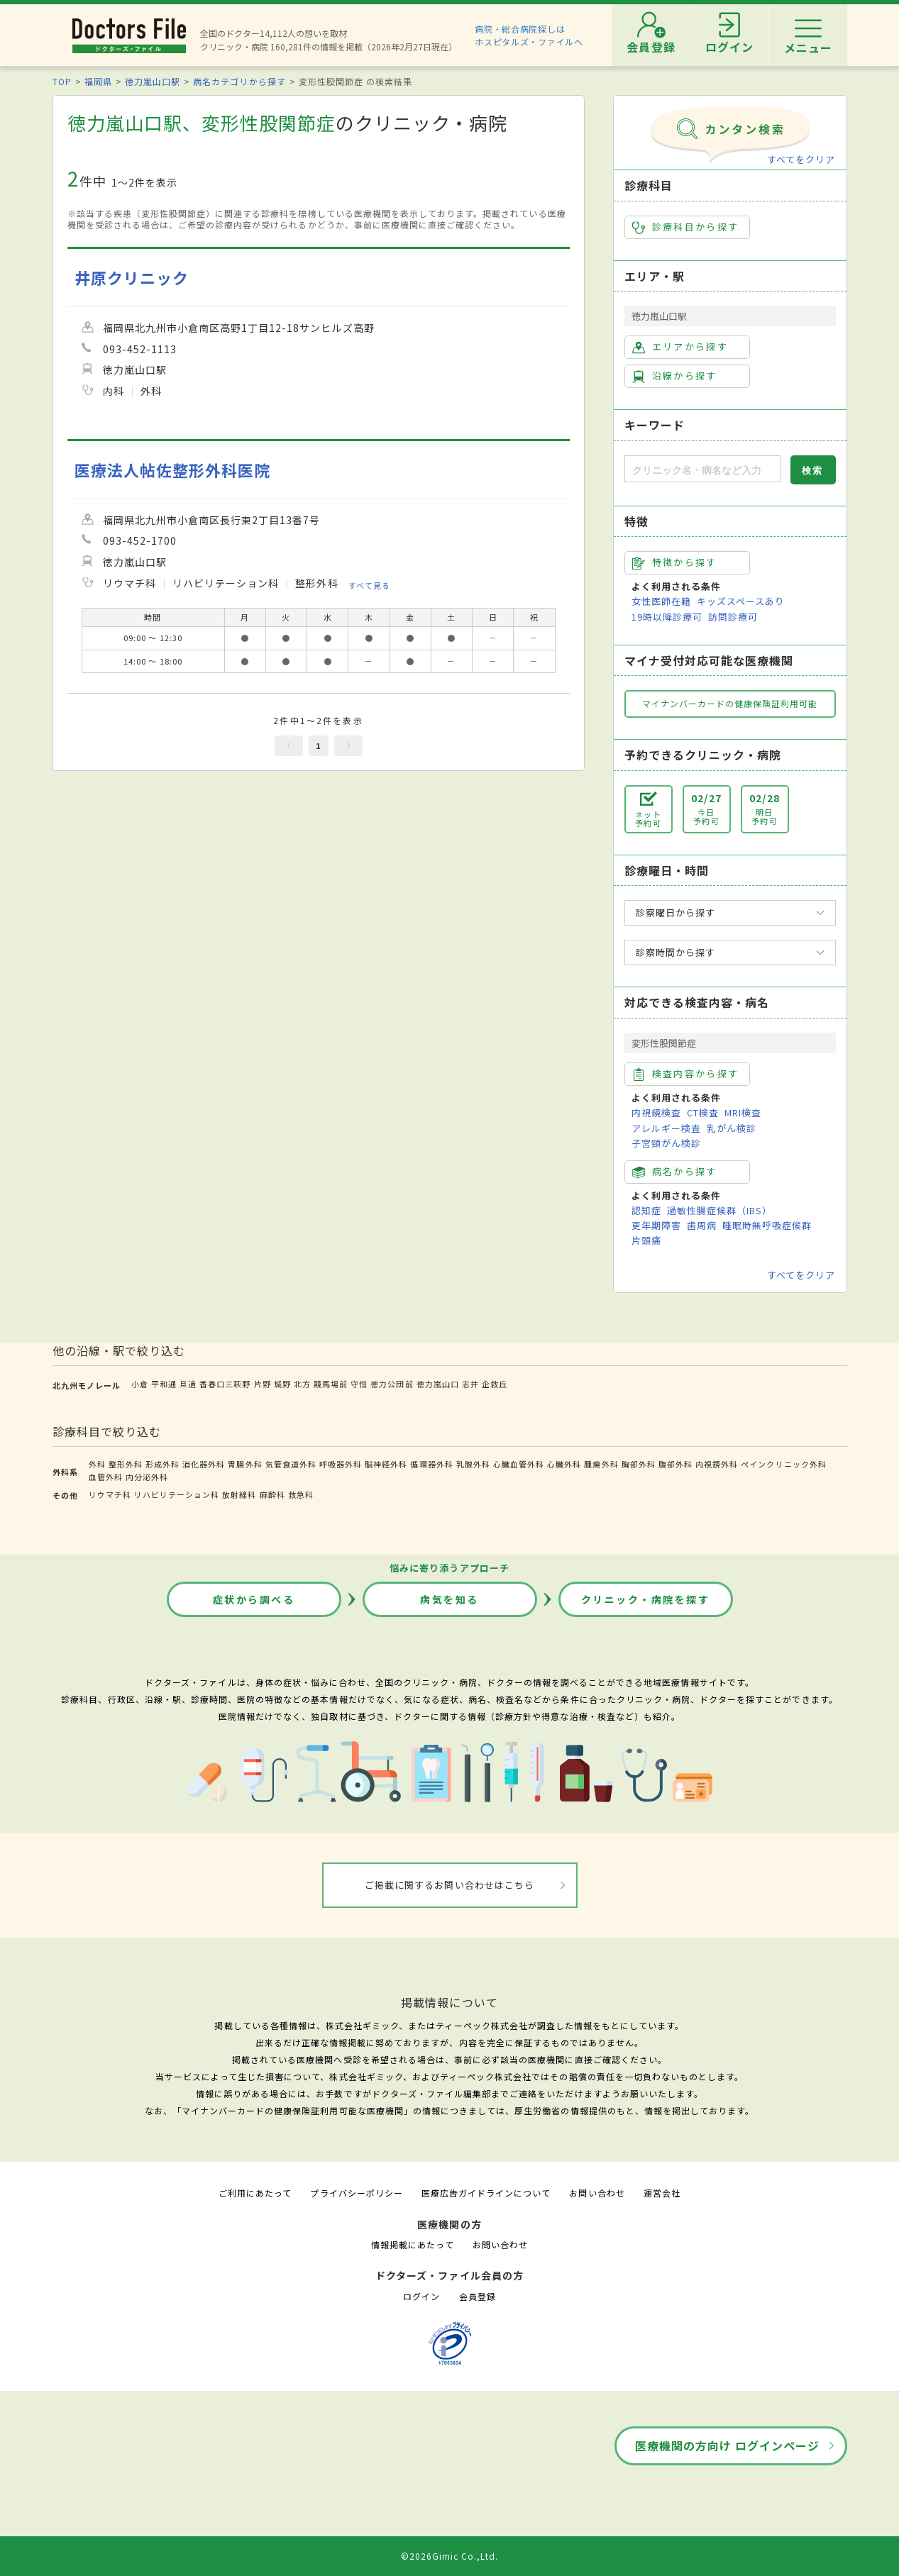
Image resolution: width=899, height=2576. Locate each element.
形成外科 (162, 1464)
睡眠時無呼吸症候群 (767, 1225)
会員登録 (477, 2296)
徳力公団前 (391, 1383)
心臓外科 (564, 1464)
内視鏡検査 (656, 1112)
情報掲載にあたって (412, 2244)
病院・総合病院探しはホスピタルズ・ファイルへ (529, 35)
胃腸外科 (245, 1464)
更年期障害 (656, 1225)
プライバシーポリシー (356, 2193)
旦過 (188, 1383)
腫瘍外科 (601, 1464)
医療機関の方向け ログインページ (727, 2445)
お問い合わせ (596, 2193)
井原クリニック (132, 278)
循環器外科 (431, 1464)
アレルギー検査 (666, 1128)
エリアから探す (680, 347)
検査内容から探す (685, 1074)
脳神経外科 (386, 1464)
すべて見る (369, 584)
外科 (97, 1464)
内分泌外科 (147, 1476)
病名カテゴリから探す (239, 81)
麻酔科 (272, 1494)
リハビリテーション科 (176, 1494)
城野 (282, 1383)
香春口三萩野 (224, 1383)
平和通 (164, 1383)
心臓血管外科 (518, 1464)
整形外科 (126, 1464)
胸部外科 (639, 1464)
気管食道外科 (290, 1464)
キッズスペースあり (741, 601)
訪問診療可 (733, 616)
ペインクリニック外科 (783, 1464)
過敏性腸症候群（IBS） (719, 1210)
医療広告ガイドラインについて (486, 2193)
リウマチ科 (110, 1494)
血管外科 (106, 1476)
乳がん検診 (731, 1128)
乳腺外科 (473, 1464)
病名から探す (674, 1172)
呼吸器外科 (340, 1464)
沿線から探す (674, 376)
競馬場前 (331, 1383)
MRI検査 (742, 1112)
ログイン (421, 2296)
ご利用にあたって (255, 2193)
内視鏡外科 (716, 1464)
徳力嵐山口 (438, 1383)
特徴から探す (674, 562)
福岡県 (98, 81)
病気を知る (449, 1599)
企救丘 (494, 1383)
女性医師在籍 (661, 601)
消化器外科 (203, 1464)
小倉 (139, 1383)
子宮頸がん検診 (666, 1143)
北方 (302, 1383)
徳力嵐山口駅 (152, 81)
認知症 (646, 1210)
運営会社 (662, 2193)
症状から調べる (254, 1599)
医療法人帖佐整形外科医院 (172, 470)
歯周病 (702, 1225)
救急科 (301, 1494)
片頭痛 (646, 1240)
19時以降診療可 (666, 616)
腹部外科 (675, 1464)
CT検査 (703, 1112)
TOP (62, 81)
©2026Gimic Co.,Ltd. (450, 2556)
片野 (262, 1383)
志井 (470, 1383)
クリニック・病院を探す (645, 1599)
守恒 (359, 1383)
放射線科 (239, 1494)
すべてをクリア (801, 159)
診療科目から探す (685, 227)
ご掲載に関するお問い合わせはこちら (449, 1885)
